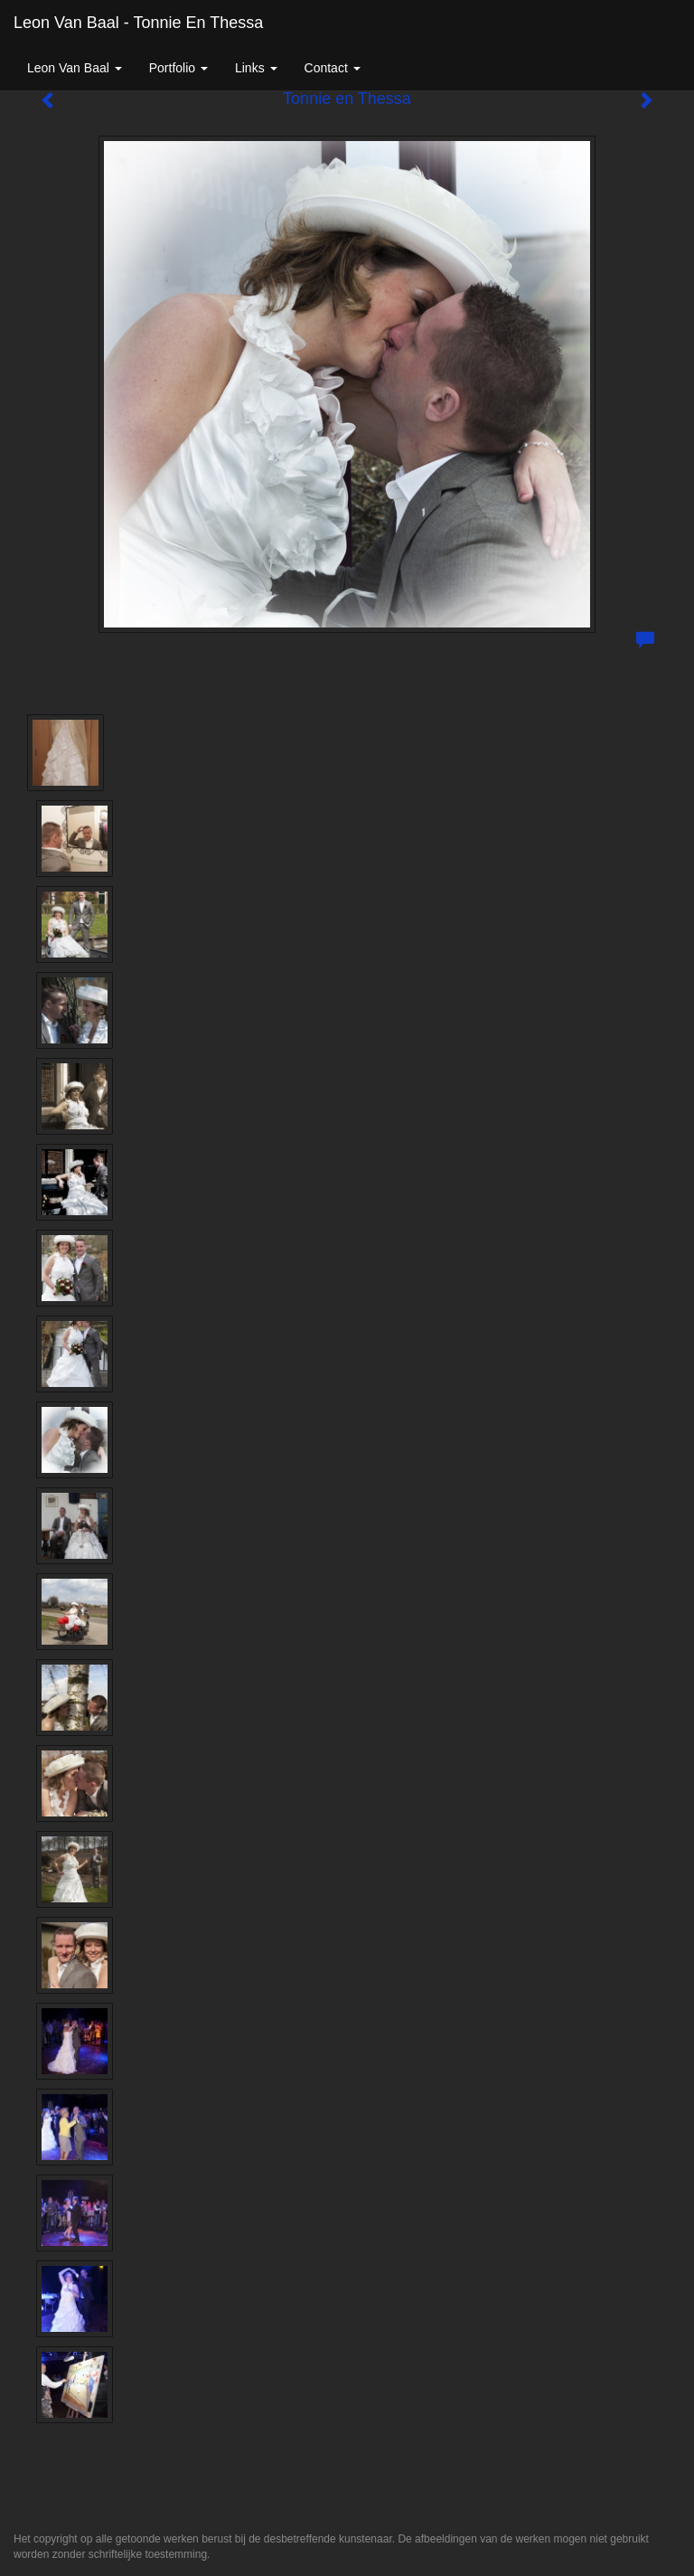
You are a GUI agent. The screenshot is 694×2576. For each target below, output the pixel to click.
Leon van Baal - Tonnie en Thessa (138, 23)
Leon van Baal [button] (74, 68)
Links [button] (256, 68)
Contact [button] (333, 68)
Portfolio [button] (178, 68)
